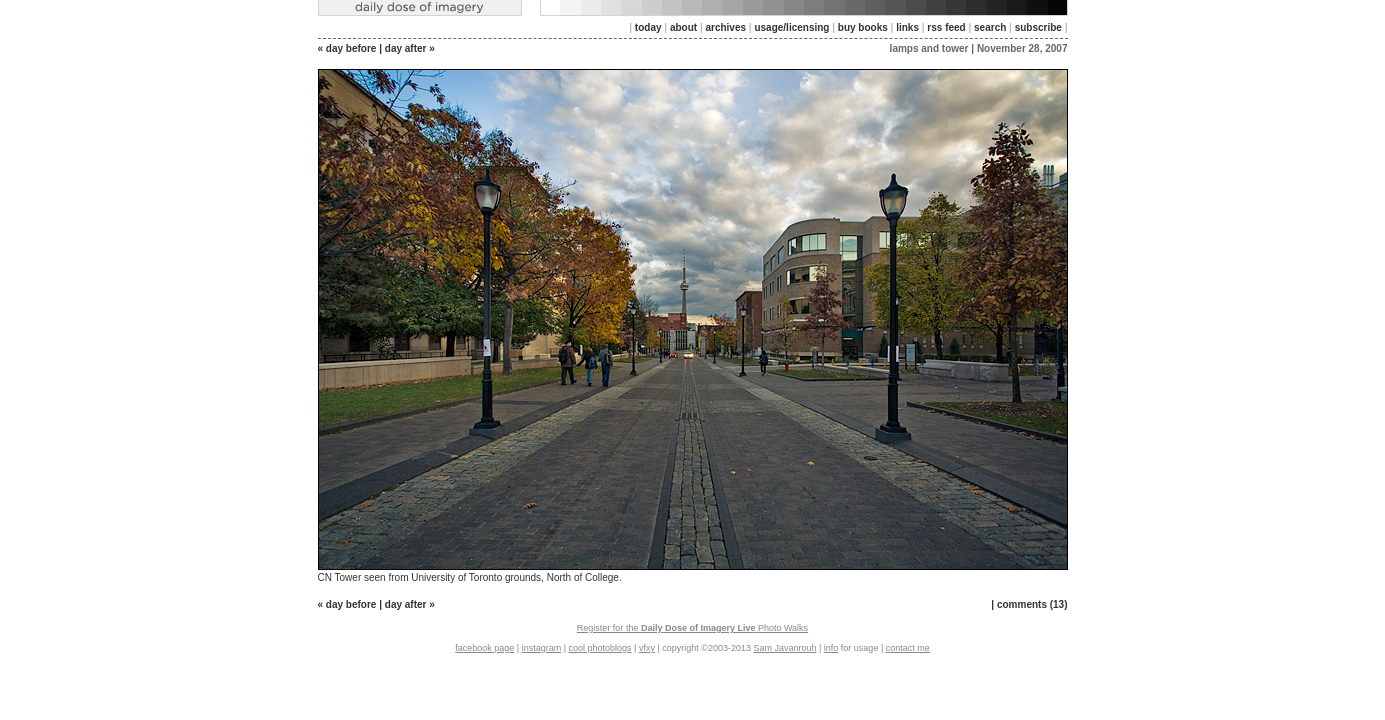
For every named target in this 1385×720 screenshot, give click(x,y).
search (990, 27)
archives (725, 27)
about (683, 27)
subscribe (1038, 27)
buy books (863, 27)
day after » (410, 48)
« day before (347, 48)
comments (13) (1032, 604)
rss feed (946, 27)
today (648, 27)
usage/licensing (791, 27)
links (907, 27)
